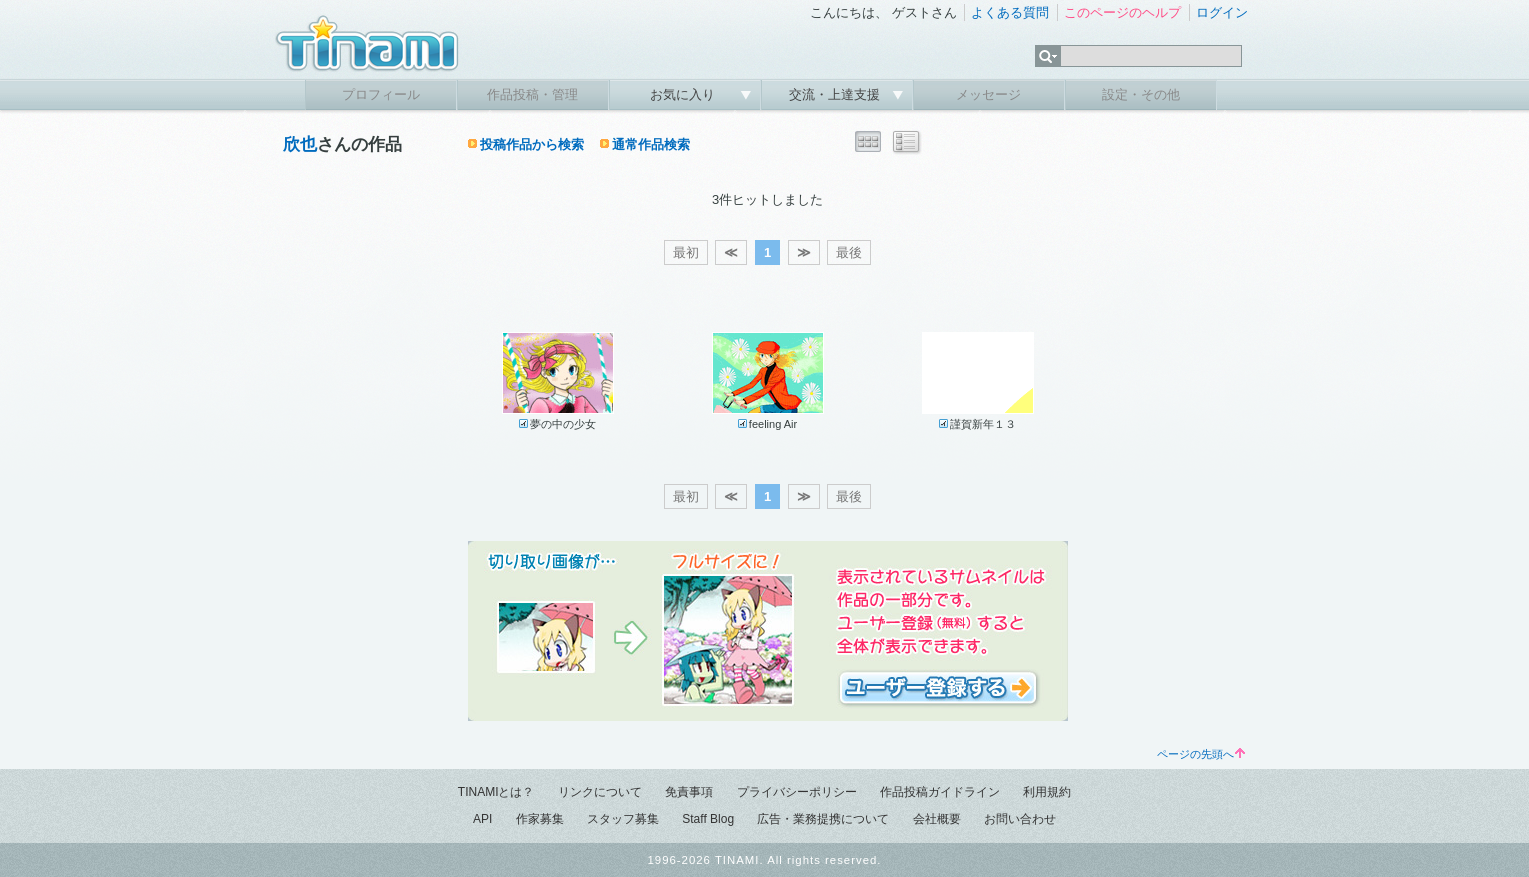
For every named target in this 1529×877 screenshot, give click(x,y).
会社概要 (937, 819)
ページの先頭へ (1201, 754)
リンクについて (600, 792)
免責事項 (689, 792)
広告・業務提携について (823, 819)
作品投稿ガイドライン (940, 792)
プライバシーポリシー (797, 792)
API (482, 819)
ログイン (1222, 12)
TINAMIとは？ (496, 792)
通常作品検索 (651, 144)
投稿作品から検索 (532, 144)
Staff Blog (708, 819)
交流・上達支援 (836, 94)
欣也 (300, 144)
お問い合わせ (1020, 819)
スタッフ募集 (623, 819)
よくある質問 (1010, 12)
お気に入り (684, 94)
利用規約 (1047, 792)
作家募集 (540, 819)
